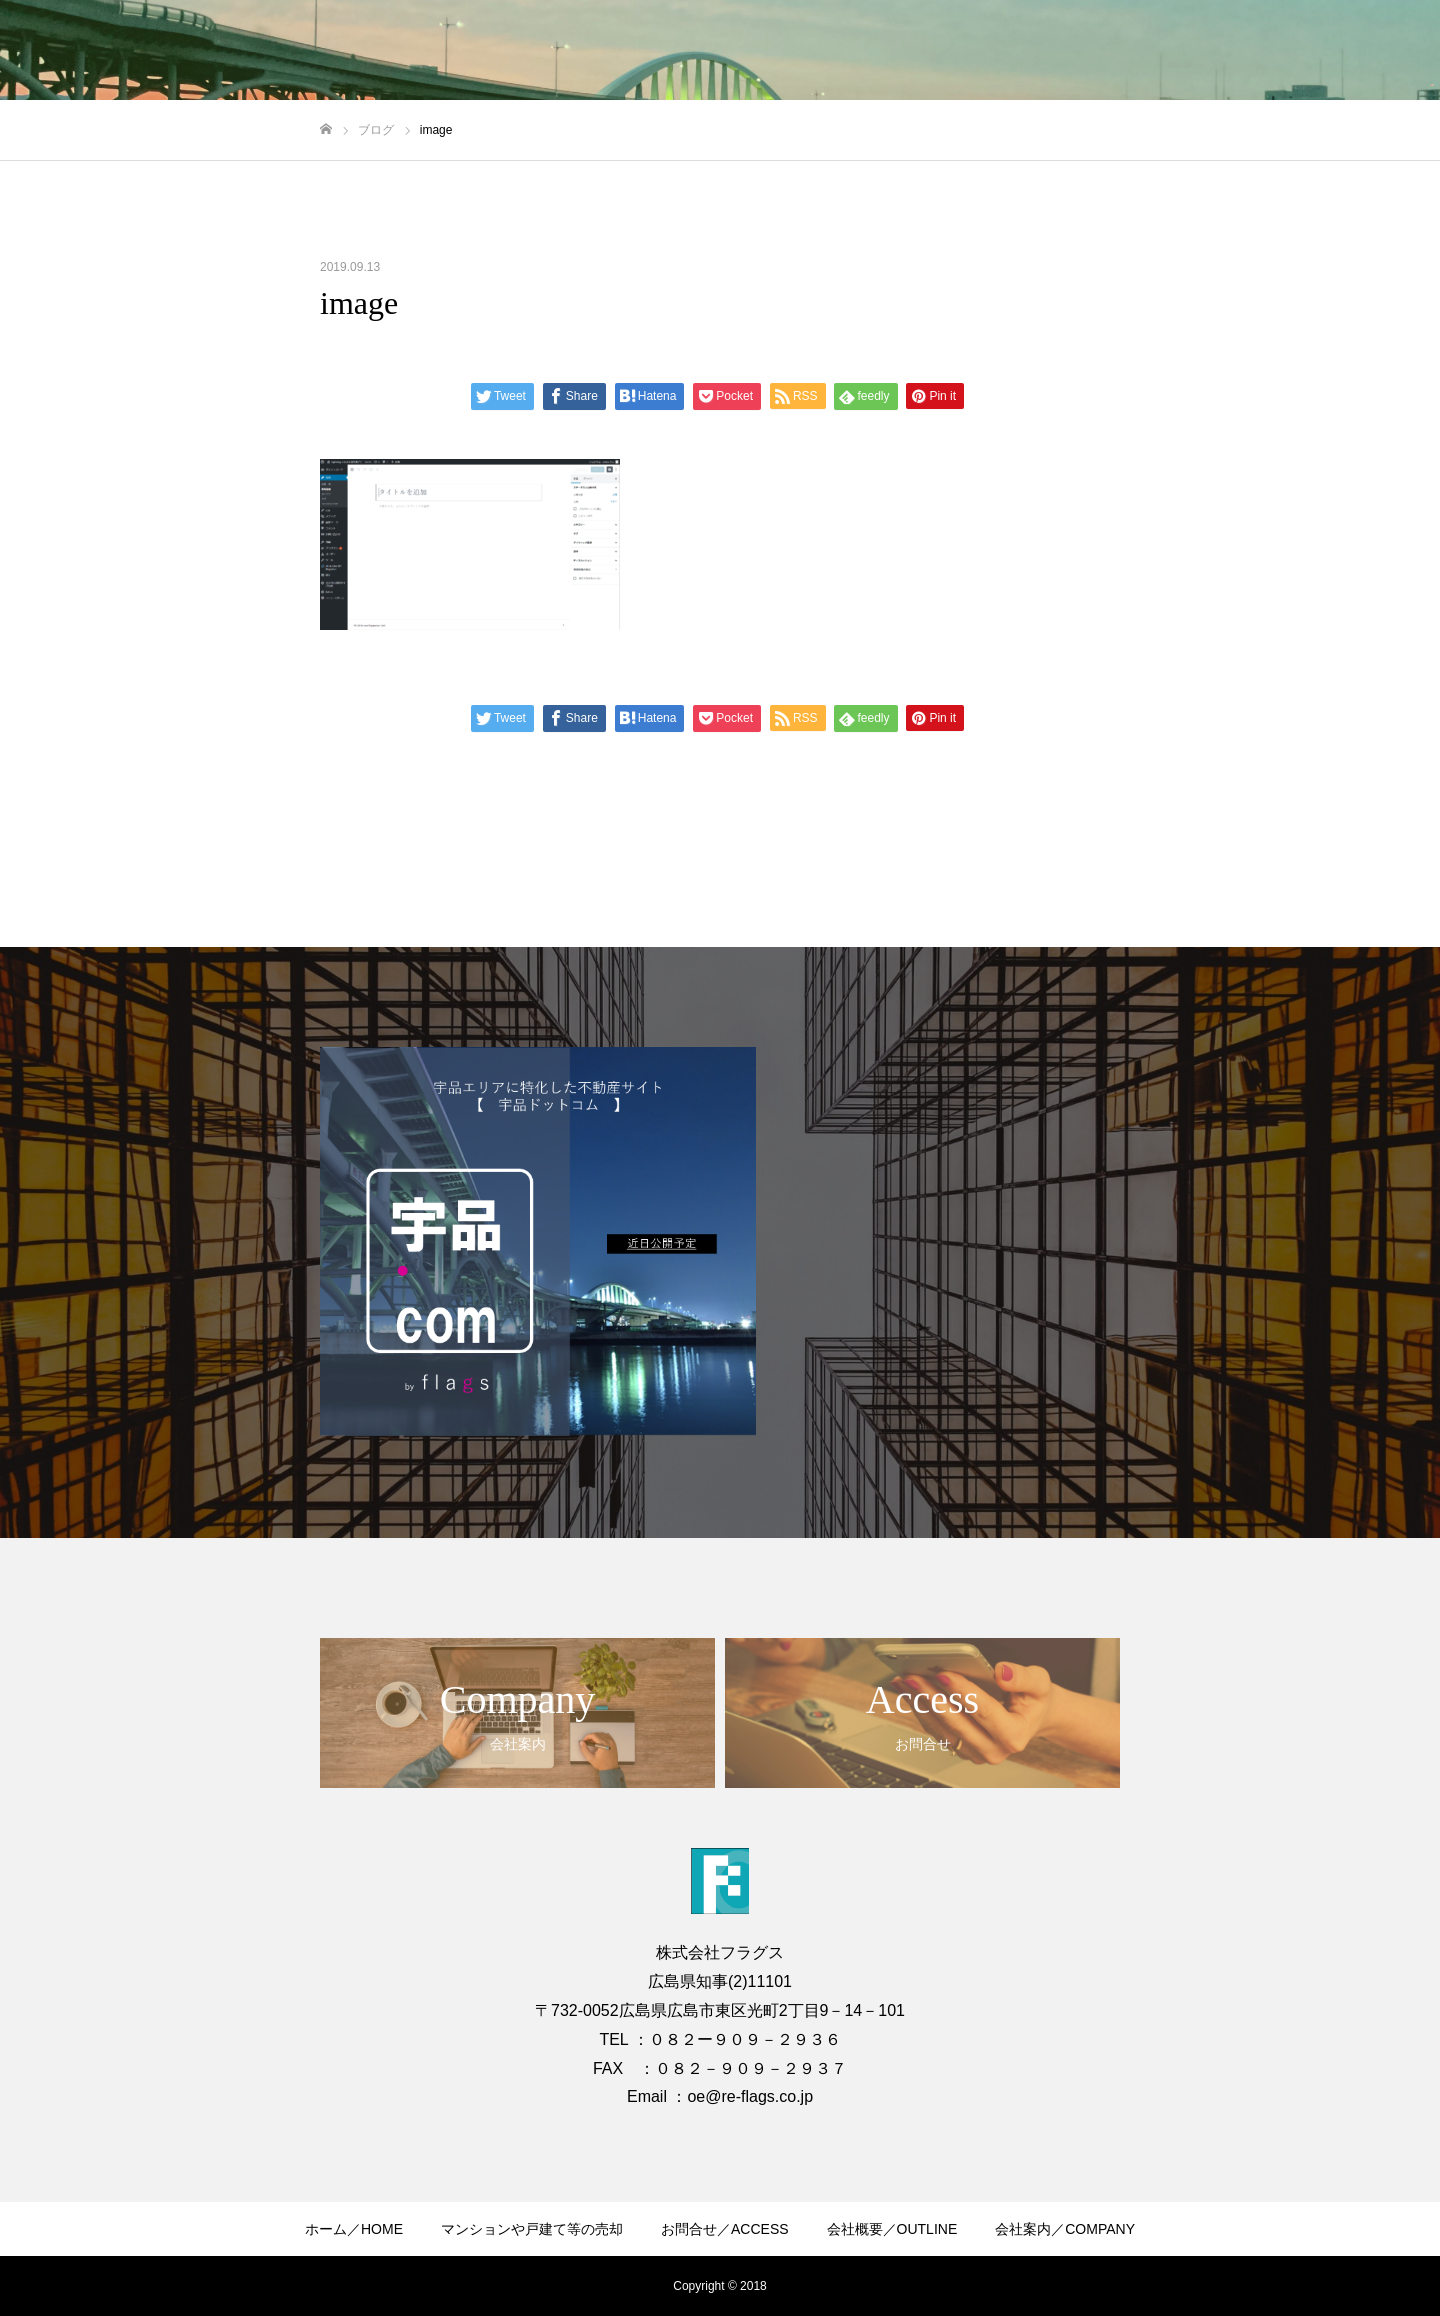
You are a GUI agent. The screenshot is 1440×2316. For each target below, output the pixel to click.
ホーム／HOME (354, 2229)
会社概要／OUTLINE (892, 2229)
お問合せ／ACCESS (725, 2229)
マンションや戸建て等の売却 (532, 2229)
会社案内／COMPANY (1065, 2229)
